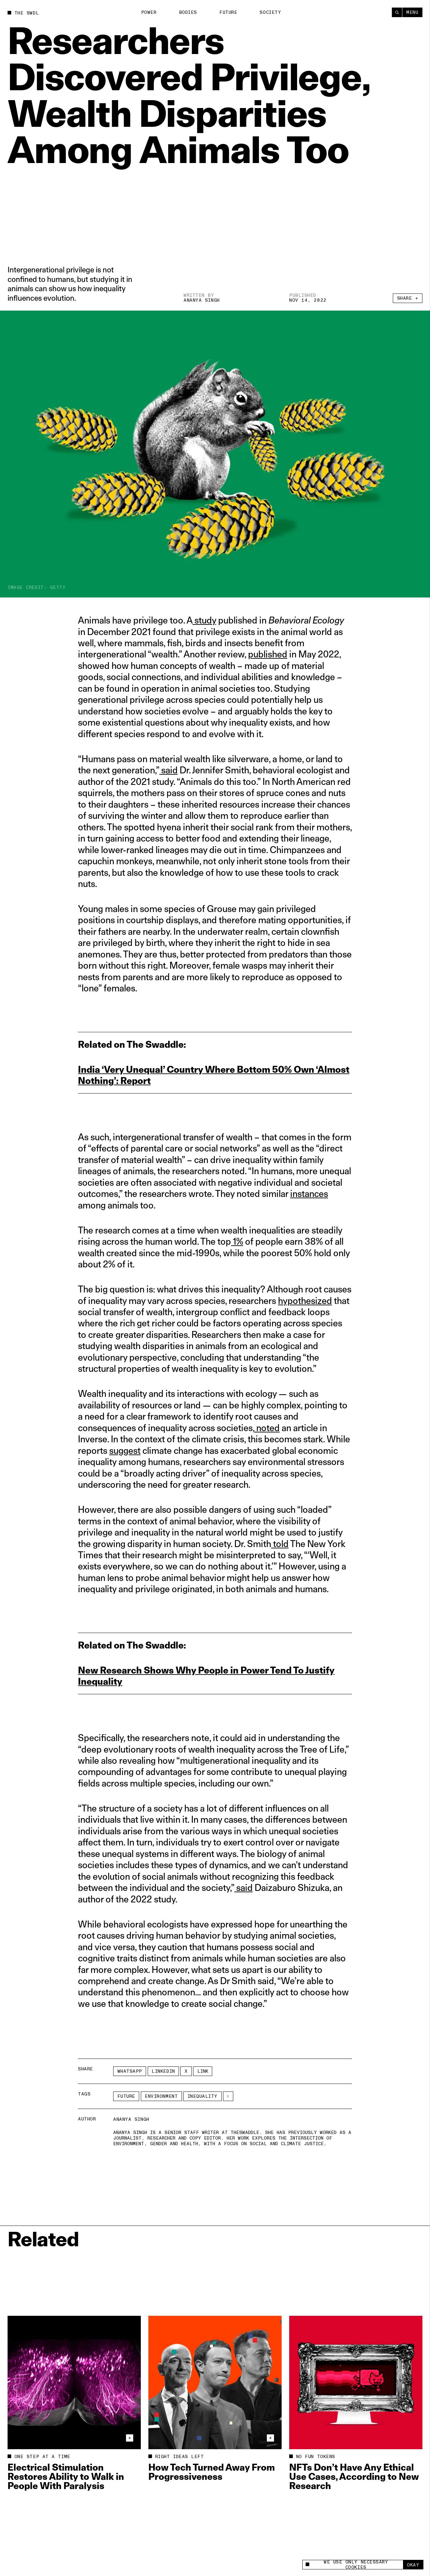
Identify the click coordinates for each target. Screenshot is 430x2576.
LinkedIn (163, 2071)
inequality (203, 2096)
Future (228, 12)
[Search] (397, 12)
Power (149, 12)
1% (237, 1241)
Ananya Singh (202, 300)
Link (202, 2071)
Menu (412, 12)
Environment (161, 2096)
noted (267, 1427)
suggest (124, 1450)
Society (270, 12)
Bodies (188, 12)
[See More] (228, 2096)
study (204, 620)
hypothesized (305, 1300)
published (267, 654)
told (280, 1543)
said (168, 769)
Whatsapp (129, 2071)
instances (309, 1193)
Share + (407, 298)
